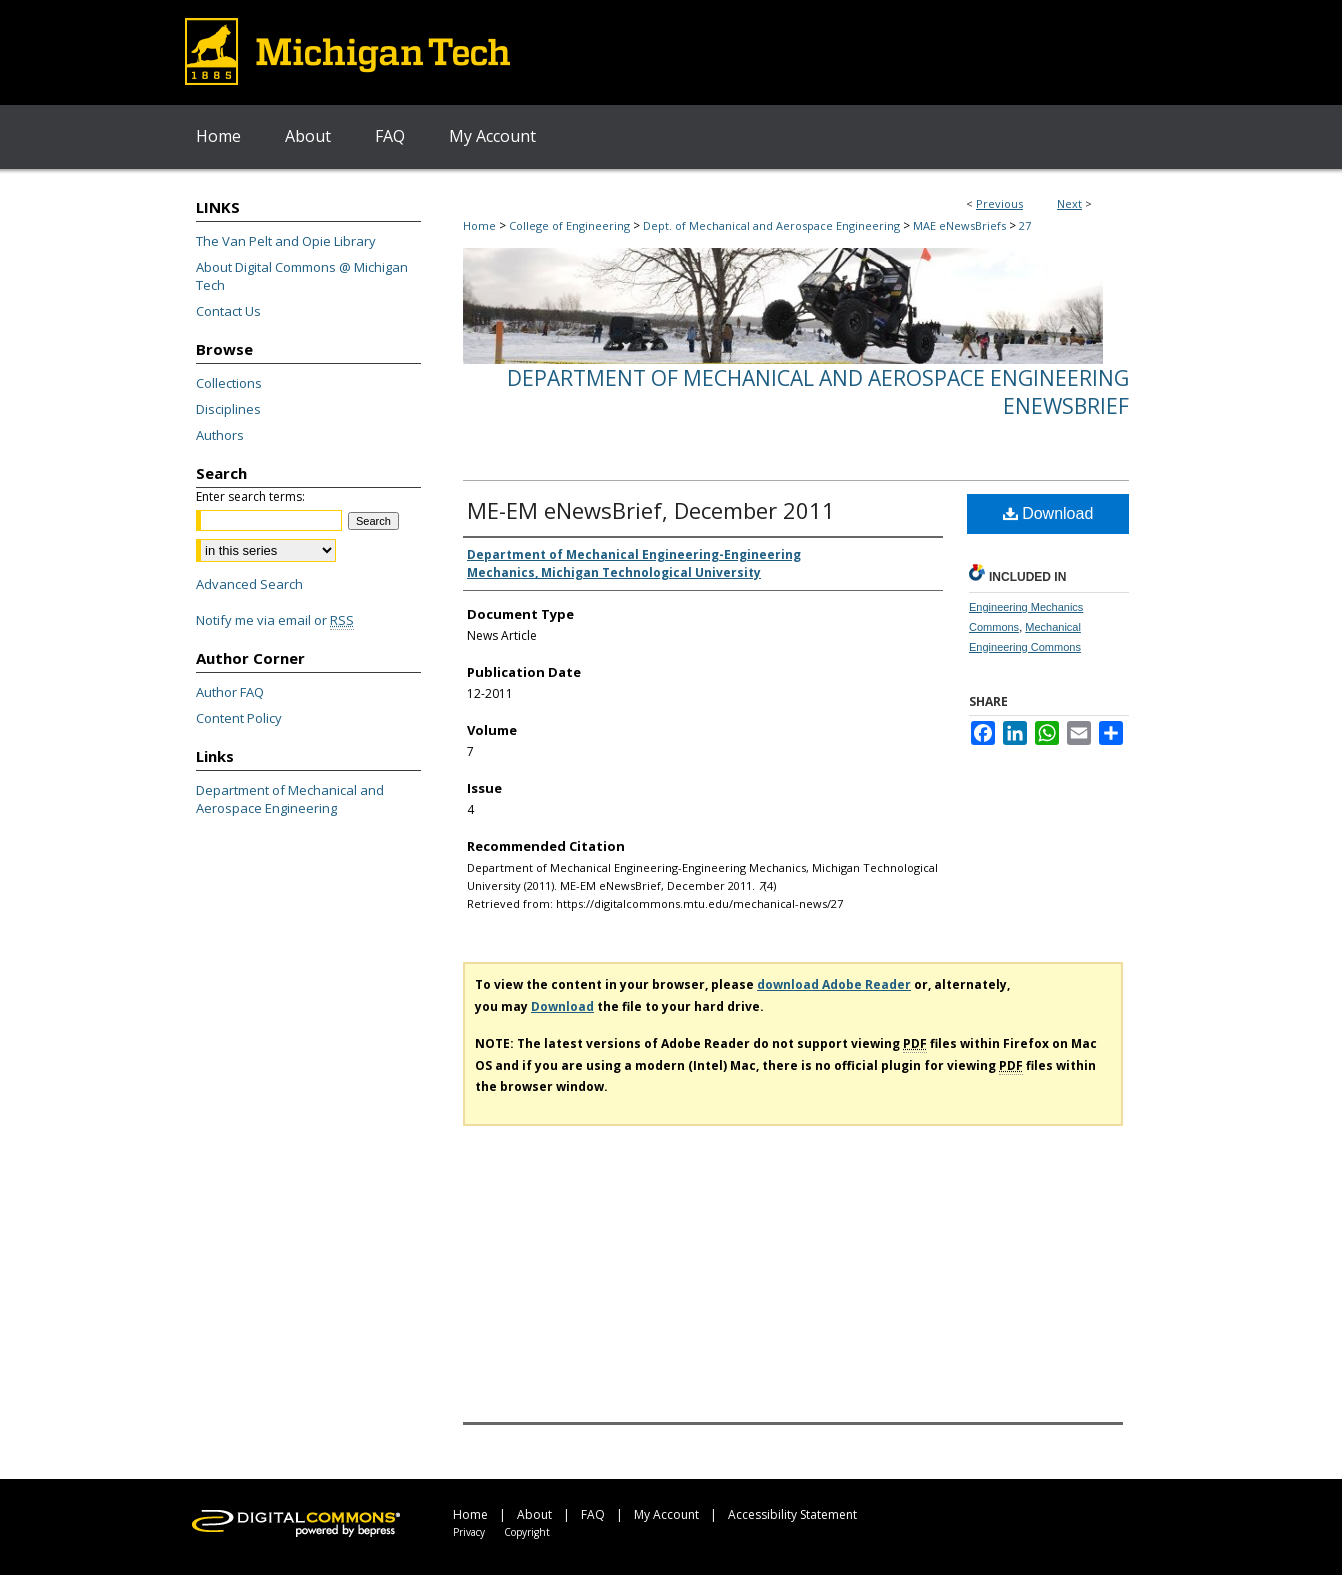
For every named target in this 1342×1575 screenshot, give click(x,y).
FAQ (593, 1514)
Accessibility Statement (792, 1514)
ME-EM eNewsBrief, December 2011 (651, 510)
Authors (220, 435)
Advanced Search (249, 584)
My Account (666, 1514)
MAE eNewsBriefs (959, 225)
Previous (999, 203)
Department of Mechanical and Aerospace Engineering (290, 799)
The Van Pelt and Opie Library (286, 241)
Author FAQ (230, 692)
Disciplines (228, 409)
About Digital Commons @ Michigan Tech (302, 276)
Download (1048, 513)
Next (1069, 203)
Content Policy (239, 718)
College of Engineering (569, 225)
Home (479, 225)
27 (1025, 225)
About (534, 1514)
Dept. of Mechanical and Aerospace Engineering (771, 225)
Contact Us (228, 311)
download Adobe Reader (834, 984)
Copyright (527, 1532)
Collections (229, 383)
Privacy (469, 1532)
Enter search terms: (250, 496)
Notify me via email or (275, 620)
